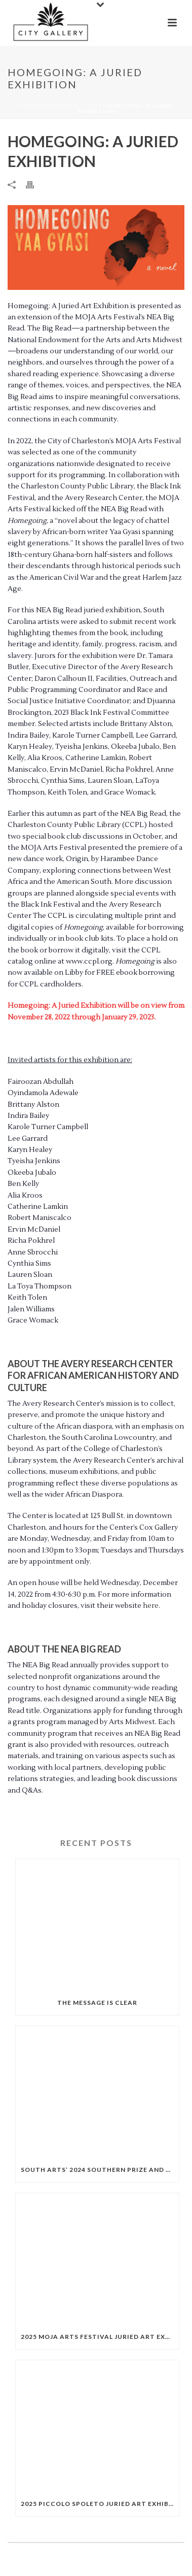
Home (28, 106)
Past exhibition (70, 106)
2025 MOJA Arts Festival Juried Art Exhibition (100, 2336)
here (151, 1605)
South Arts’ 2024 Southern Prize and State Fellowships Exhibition (100, 2169)
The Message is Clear (97, 2002)
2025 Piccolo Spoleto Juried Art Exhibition (100, 2503)
